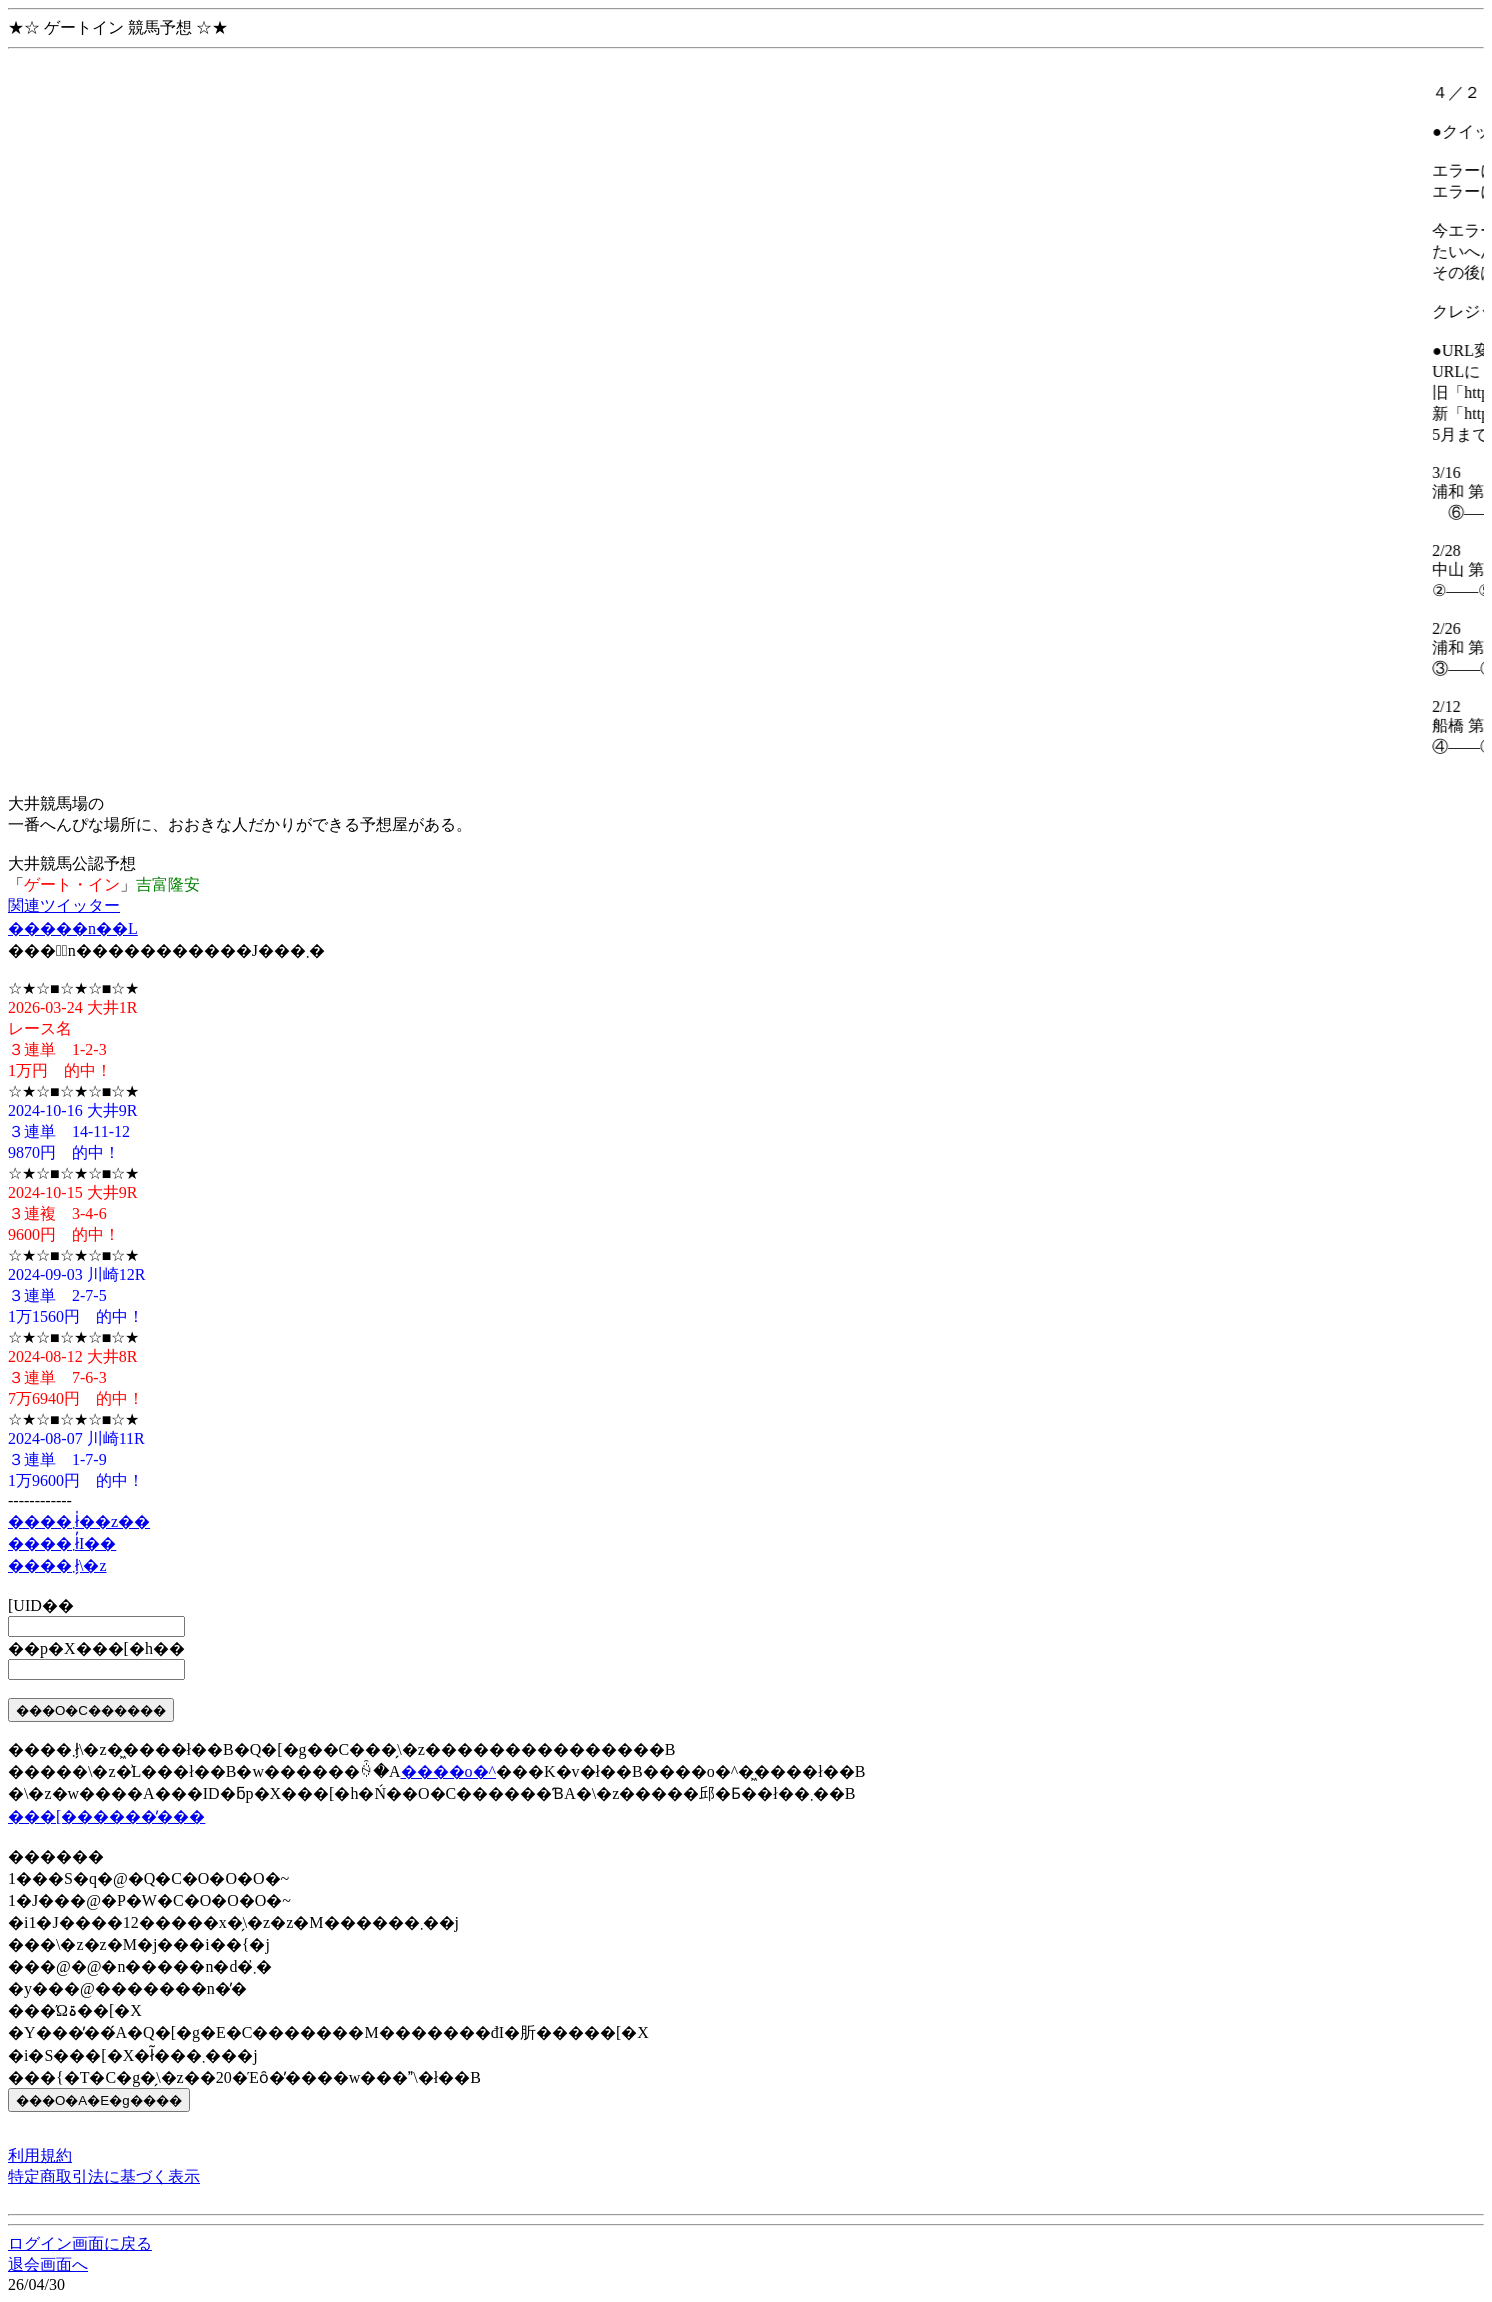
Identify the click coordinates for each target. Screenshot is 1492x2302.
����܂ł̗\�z (57, 1565)
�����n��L (73, 928)
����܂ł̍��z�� (79, 1521)
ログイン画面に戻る (80, 2243)
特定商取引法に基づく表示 (104, 2176)
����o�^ (449, 1771)
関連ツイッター (64, 905)
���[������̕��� (106, 1816)
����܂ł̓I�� (62, 1543)
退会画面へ (48, 2264)
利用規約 (40, 2155)
